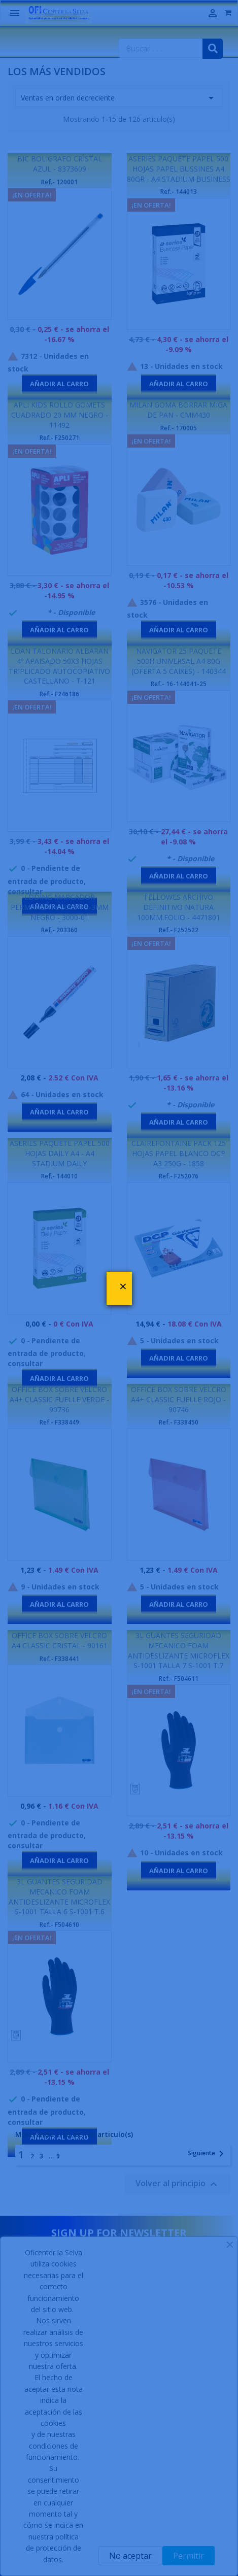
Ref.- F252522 (178, 930)
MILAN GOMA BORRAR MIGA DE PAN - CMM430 (178, 410)
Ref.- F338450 (178, 1422)
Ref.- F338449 (59, 1422)
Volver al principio (177, 2184)
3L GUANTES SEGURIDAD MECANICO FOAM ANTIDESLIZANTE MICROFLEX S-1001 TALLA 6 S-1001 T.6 (59, 1896)
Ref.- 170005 (178, 428)
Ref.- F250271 (59, 437)
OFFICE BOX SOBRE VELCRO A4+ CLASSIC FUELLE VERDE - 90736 (59, 1399)
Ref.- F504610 (59, 1924)
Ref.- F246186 (59, 694)
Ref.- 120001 (59, 182)
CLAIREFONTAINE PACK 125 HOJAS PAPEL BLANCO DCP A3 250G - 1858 (178, 1153)
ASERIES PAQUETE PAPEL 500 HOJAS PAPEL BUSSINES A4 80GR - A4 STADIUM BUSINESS (178, 169)
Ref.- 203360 (59, 930)
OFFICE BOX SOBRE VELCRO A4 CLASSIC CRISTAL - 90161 (60, 1640)
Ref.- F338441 (59, 1658)
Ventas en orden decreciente (119, 98)
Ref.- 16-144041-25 (179, 684)
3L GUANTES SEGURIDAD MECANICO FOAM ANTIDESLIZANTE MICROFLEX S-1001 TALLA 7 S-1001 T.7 (178, 1650)
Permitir (188, 2555)
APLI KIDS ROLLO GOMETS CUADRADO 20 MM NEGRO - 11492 (59, 415)
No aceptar (130, 2555)
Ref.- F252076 (178, 1176)
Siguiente (207, 2154)
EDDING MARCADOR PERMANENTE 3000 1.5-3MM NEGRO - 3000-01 (60, 907)
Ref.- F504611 (178, 1678)
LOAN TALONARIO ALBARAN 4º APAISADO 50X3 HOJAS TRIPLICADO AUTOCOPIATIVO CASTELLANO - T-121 (59, 666)
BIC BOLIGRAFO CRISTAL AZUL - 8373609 (59, 164)
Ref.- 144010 (59, 1176)
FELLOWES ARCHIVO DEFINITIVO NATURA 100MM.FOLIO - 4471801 (178, 907)
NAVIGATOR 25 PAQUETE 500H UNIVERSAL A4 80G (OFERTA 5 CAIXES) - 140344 (178, 661)
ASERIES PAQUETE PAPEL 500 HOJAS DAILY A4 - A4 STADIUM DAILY (60, 1153)
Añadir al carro (59, 383)
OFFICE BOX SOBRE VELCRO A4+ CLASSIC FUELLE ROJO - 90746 (178, 1399)
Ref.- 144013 (178, 191)
